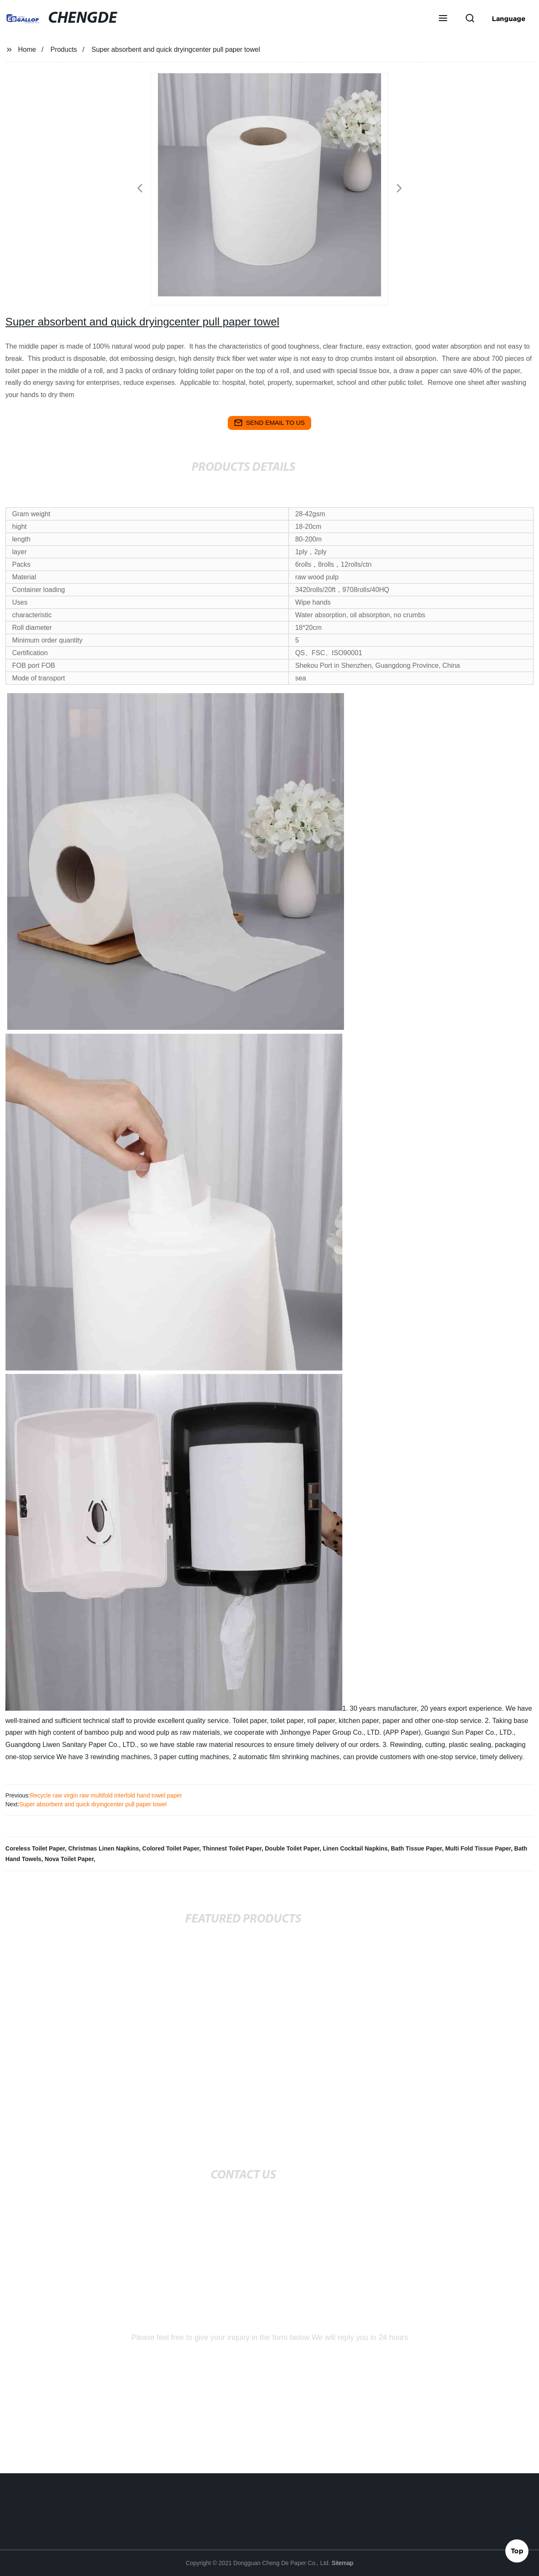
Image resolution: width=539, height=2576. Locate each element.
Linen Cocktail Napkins (355, 1848)
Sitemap (342, 2563)
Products (64, 49)
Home (27, 49)
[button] (443, 19)
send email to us (269, 423)
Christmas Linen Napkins (103, 1848)
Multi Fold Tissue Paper (478, 1848)
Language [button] (509, 18)
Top (517, 2550)
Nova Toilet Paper (69, 1859)
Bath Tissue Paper (416, 1848)
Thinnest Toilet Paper (232, 1848)
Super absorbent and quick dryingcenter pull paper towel (92, 1804)
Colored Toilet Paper (170, 1848)
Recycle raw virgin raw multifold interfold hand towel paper (106, 1795)
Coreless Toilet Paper (35, 1848)
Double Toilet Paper (292, 1848)
